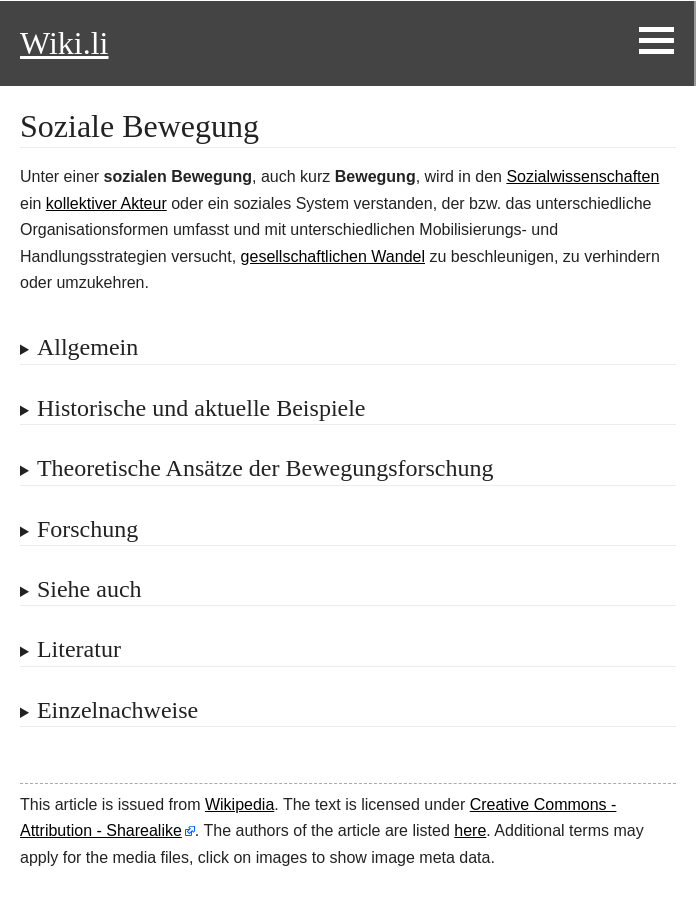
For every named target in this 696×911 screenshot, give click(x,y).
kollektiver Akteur (106, 203)
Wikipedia (239, 804)
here (470, 830)
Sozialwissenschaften (582, 176)
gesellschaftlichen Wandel (333, 256)
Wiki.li (64, 43)
